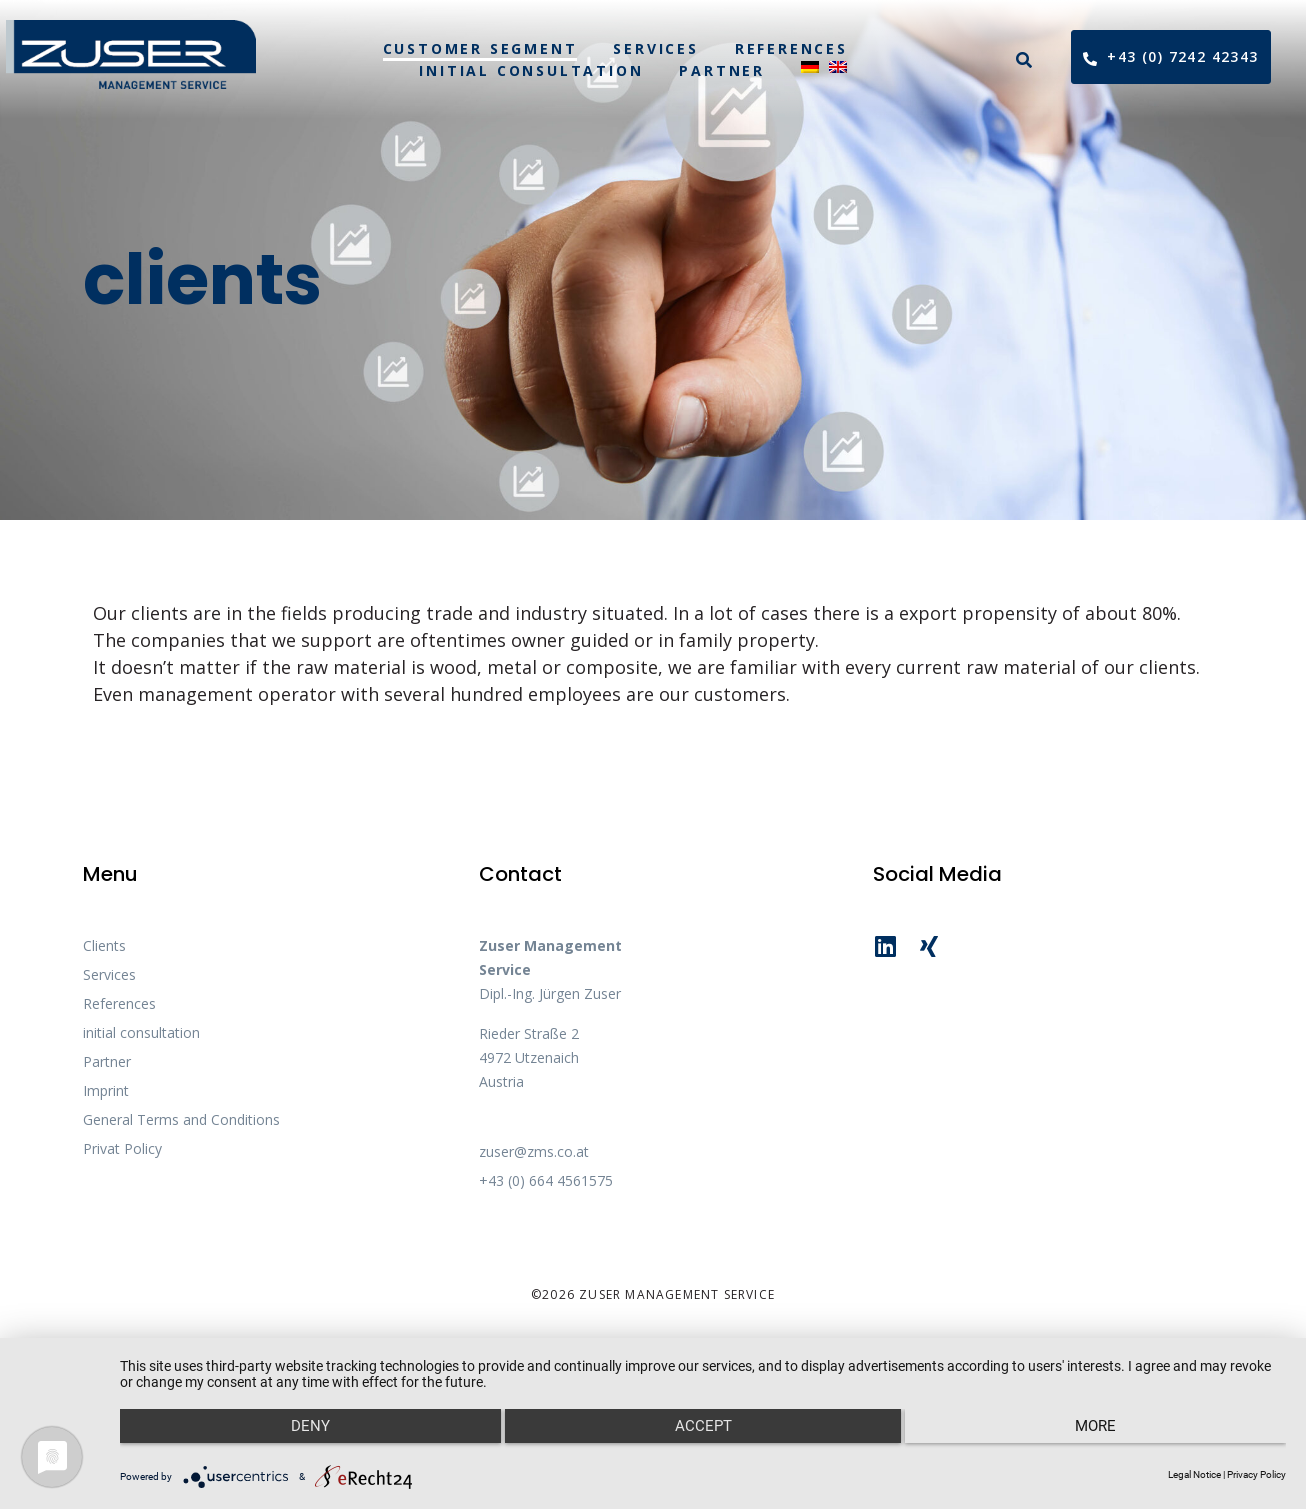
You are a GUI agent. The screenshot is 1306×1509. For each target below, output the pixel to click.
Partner (722, 70)
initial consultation (531, 70)
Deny (293, 1440)
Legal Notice (1194, 1474)
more (1112, 1440)
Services (655, 48)
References (791, 48)
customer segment (480, 48)
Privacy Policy (1256, 1474)
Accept (703, 1440)
